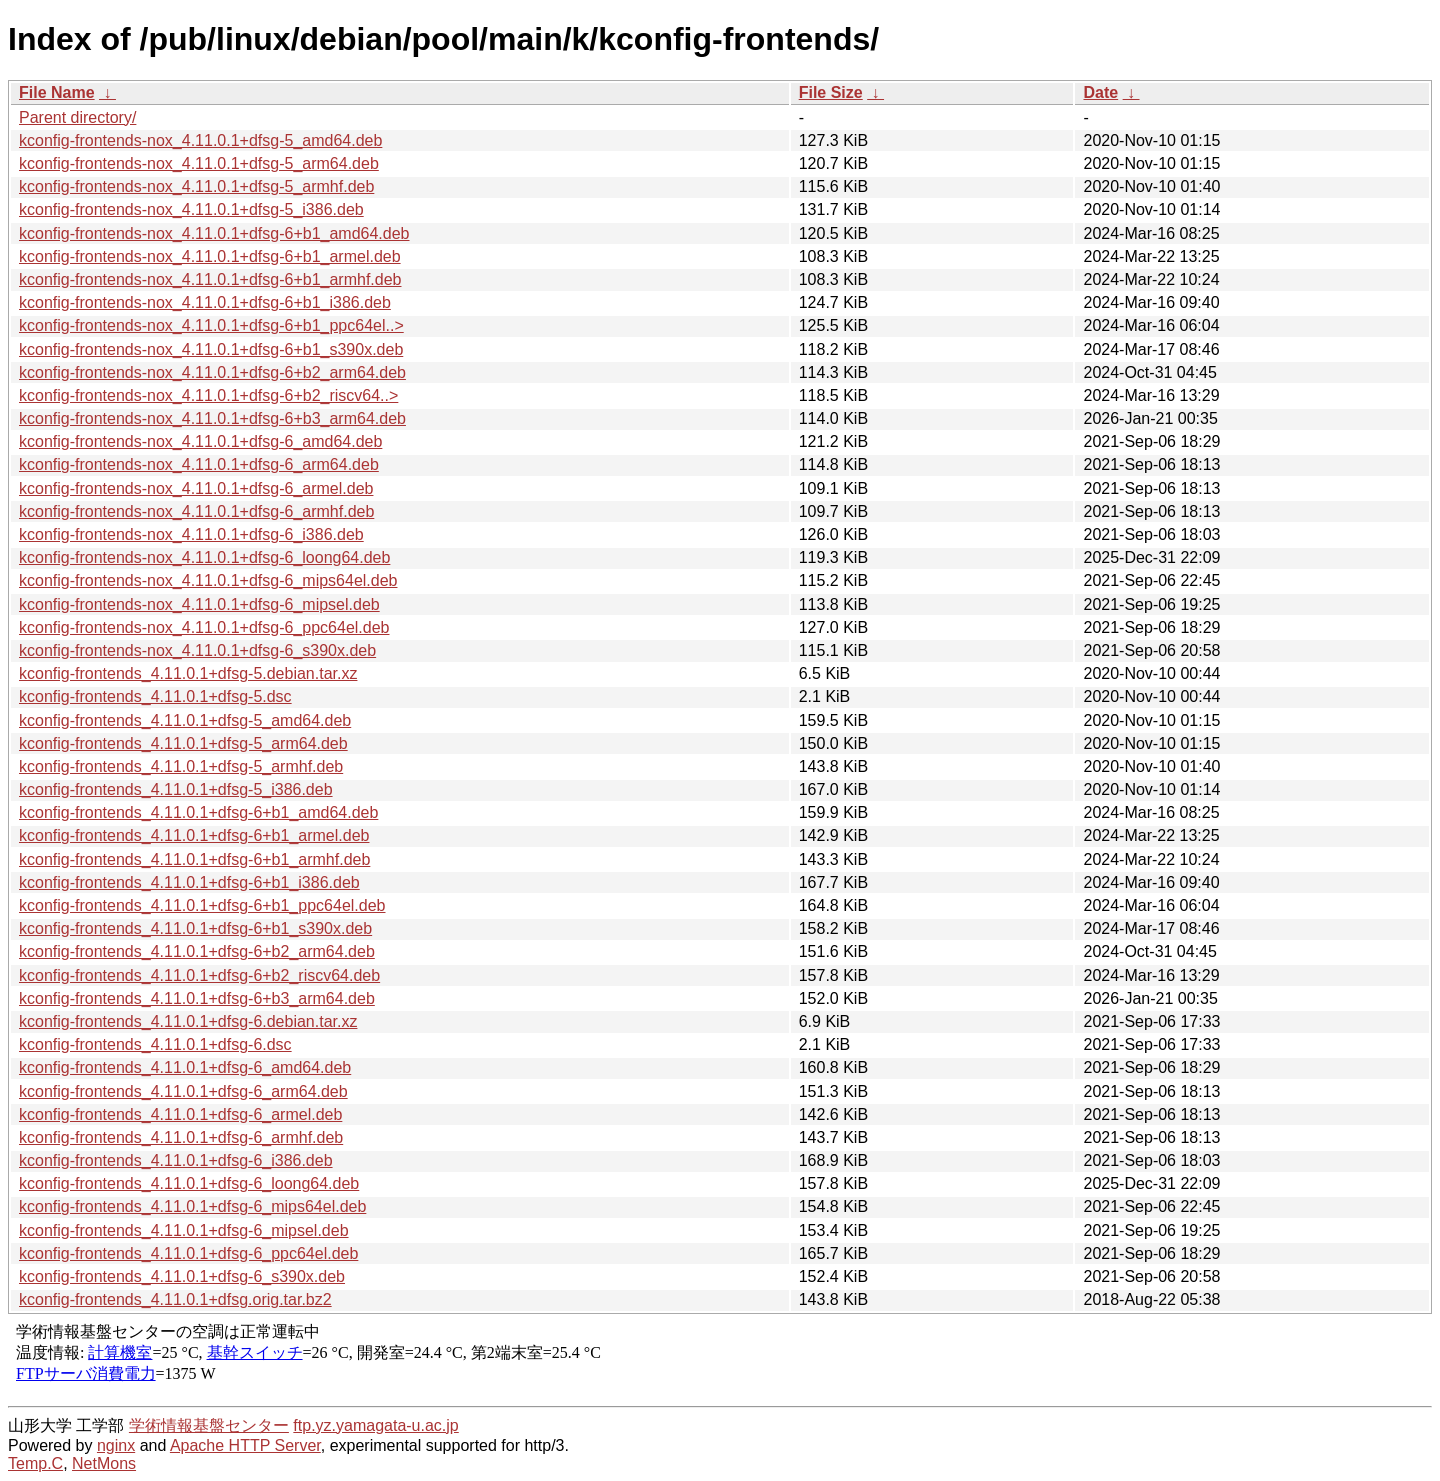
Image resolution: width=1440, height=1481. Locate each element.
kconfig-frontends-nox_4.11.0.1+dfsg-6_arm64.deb (199, 464)
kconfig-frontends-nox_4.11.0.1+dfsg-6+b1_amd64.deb (214, 233)
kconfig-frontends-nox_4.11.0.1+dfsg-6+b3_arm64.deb (212, 418)
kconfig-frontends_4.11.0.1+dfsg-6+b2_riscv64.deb (199, 975)
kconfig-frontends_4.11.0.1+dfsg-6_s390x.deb (182, 1276)
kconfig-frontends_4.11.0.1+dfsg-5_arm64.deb (183, 743)
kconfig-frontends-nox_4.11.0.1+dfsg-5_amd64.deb (200, 140)
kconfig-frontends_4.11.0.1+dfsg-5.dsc (155, 696)
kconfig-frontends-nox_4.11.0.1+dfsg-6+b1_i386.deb (205, 302)
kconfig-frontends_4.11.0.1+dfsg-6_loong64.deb (189, 1183)
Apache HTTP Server (245, 1445)
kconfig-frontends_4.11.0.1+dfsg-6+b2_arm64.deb (197, 951)
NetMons (104, 1463)
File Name (57, 92)
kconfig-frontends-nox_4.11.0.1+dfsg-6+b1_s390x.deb (211, 349)
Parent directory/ (77, 117)
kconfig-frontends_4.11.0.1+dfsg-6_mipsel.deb (184, 1230)
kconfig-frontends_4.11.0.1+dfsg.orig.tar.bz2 (175, 1299)
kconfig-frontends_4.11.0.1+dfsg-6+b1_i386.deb (189, 882)
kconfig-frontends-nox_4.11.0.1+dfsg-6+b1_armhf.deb (210, 279)
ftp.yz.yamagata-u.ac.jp (375, 1425)
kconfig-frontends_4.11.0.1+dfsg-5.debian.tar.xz (188, 673)
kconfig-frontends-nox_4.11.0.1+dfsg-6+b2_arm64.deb (212, 372)
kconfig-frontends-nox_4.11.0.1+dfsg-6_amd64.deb (200, 441)
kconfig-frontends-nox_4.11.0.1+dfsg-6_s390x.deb (197, 650)
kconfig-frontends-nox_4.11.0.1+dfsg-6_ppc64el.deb (204, 627)
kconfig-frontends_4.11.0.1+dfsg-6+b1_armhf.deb (194, 859)
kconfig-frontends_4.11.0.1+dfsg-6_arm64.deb (183, 1091)
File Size (831, 92)
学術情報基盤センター (209, 1425)
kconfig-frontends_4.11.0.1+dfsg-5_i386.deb (176, 789)
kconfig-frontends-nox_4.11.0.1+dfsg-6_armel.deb (196, 488)
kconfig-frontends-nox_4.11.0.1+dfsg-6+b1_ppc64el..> (211, 325)
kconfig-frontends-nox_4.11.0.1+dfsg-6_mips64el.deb (208, 580)
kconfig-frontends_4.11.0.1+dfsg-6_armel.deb (180, 1114)
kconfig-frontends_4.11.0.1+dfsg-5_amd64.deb (185, 720)
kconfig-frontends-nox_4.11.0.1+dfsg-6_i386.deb (191, 534)
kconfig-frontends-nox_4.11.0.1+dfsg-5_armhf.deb (196, 186)
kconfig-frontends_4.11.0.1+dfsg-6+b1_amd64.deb (198, 812)
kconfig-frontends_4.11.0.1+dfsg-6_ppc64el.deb (188, 1253)
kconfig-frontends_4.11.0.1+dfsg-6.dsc (155, 1044)
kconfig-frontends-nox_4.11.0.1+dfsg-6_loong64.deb (204, 557)
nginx (116, 1445)
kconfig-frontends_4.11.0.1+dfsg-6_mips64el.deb (192, 1206)
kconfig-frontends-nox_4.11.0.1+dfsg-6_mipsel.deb (199, 604)
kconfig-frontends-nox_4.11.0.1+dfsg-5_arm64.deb (199, 163)
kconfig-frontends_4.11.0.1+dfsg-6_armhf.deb (181, 1137)
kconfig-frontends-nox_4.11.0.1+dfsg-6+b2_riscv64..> (208, 395)
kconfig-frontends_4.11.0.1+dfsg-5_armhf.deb (181, 766)
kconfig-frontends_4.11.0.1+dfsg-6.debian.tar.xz (188, 1021)
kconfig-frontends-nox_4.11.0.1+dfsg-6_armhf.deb (196, 511)
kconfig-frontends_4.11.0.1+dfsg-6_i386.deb (176, 1160)
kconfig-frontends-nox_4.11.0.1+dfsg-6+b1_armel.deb (210, 256)
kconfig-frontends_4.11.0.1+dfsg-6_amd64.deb (185, 1067)
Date (1100, 92)
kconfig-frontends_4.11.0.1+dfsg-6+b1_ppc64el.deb (202, 905)
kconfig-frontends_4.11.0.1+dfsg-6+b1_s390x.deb (195, 928)
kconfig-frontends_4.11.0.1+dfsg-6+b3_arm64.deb (197, 998)
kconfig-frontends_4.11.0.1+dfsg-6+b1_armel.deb (194, 835)
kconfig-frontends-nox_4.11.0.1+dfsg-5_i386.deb (191, 209)
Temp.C (35, 1463)
